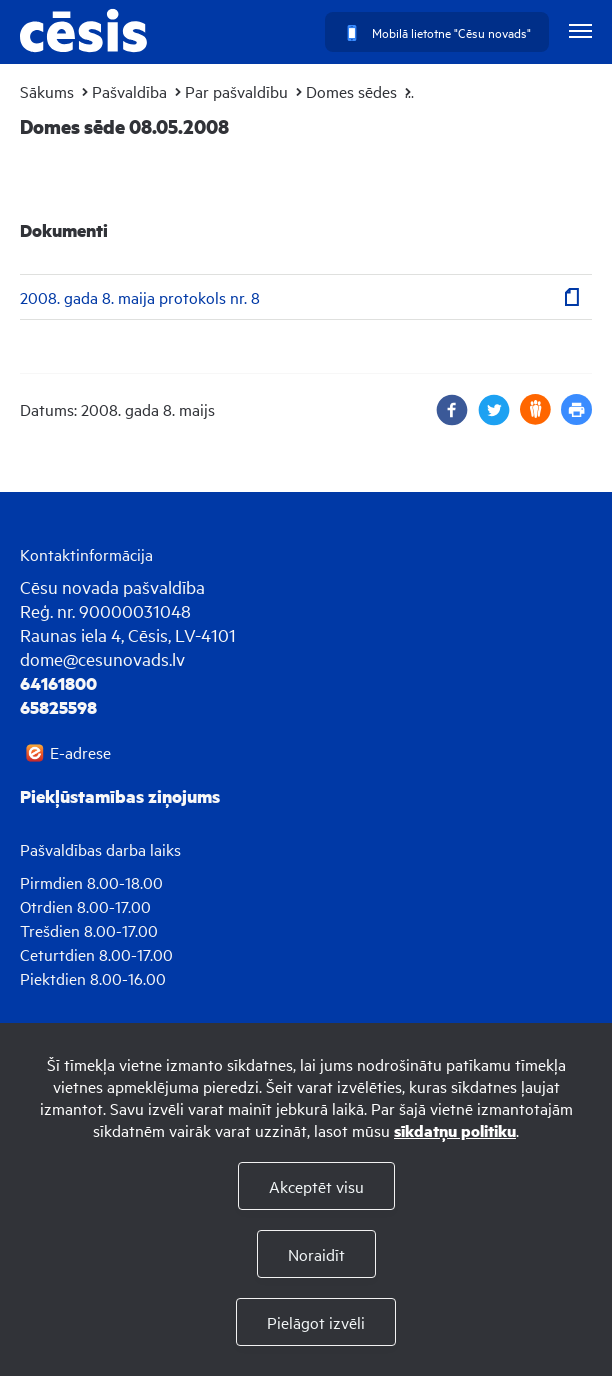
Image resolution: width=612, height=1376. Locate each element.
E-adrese (80, 752)
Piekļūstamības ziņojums (120, 796)
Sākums (47, 91)
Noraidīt (316, 1254)
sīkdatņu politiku (455, 1130)
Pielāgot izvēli (316, 1322)
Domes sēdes (351, 91)
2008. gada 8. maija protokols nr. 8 (140, 297)
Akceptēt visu (316, 1186)
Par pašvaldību (236, 91)
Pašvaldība (129, 91)
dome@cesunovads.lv (102, 658)
